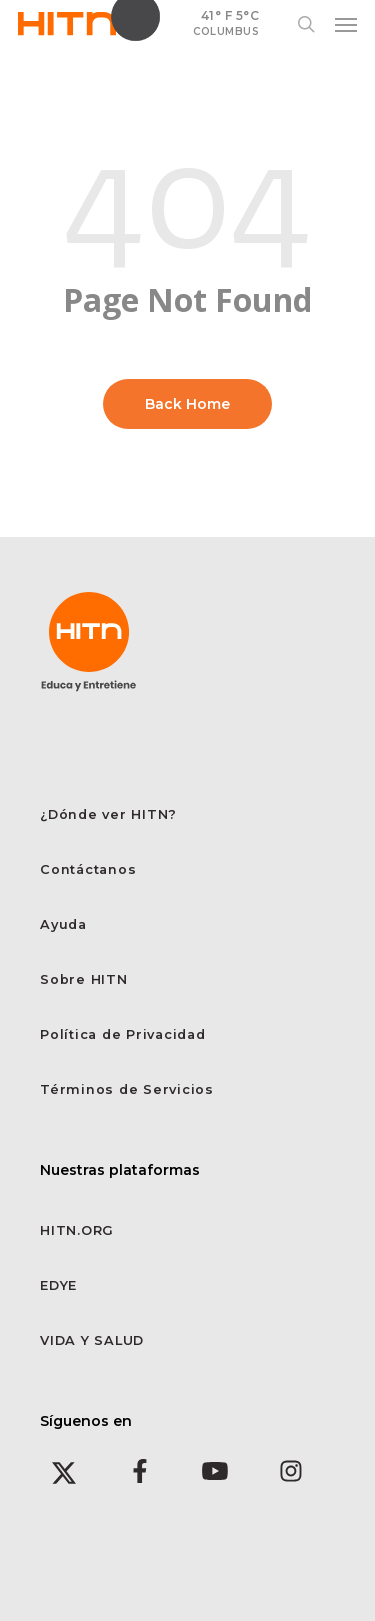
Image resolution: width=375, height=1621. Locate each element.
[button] (346, 24)
